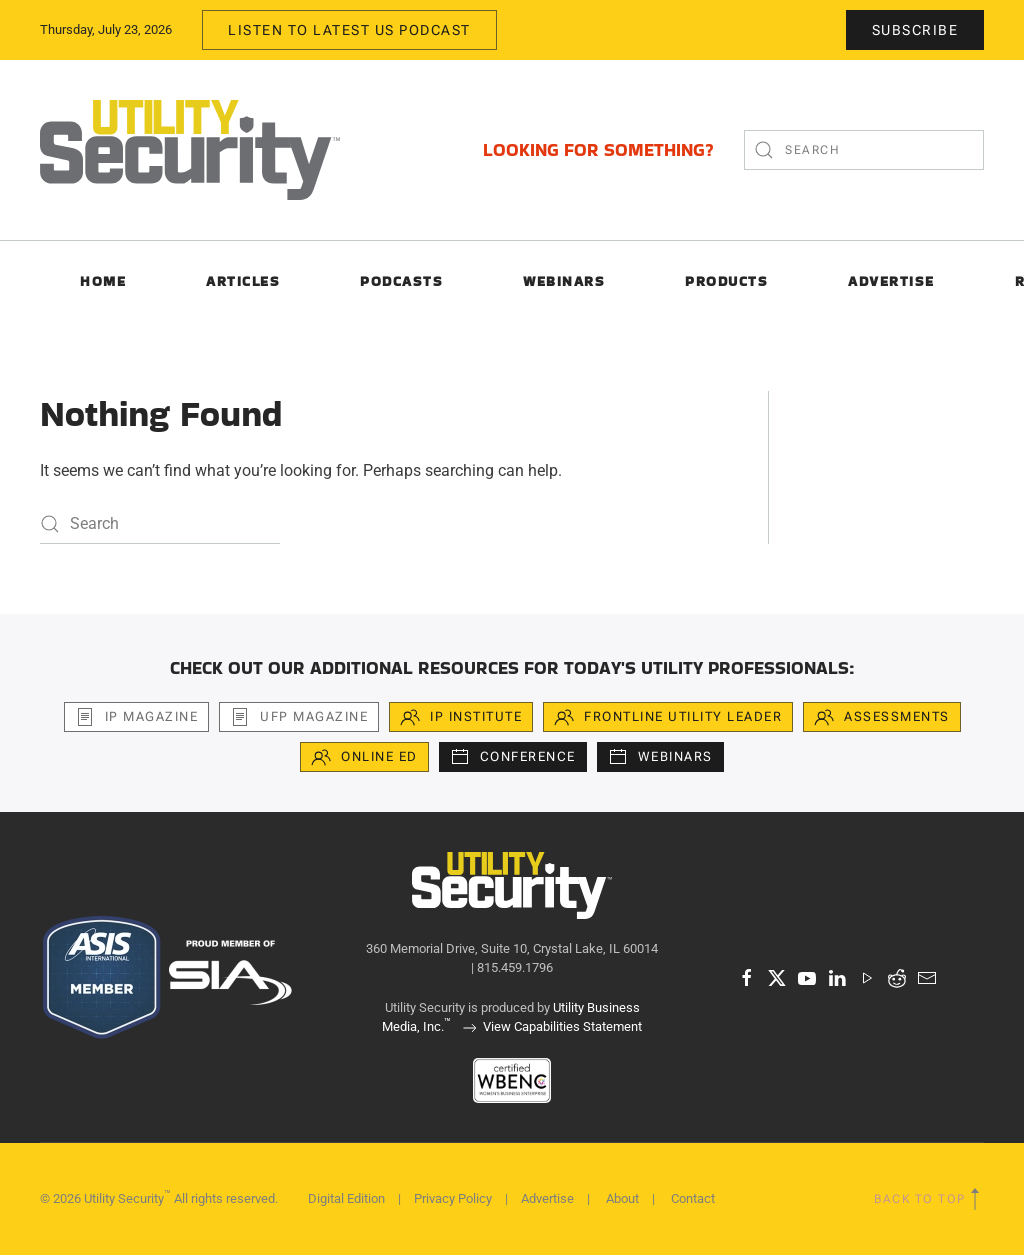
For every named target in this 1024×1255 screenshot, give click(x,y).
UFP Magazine (299, 717)
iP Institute (461, 717)
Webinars (564, 281)
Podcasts (401, 281)
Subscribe (915, 30)
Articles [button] (243, 281)
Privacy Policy (453, 1198)
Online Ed (364, 757)
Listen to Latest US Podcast (349, 30)
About (622, 1198)
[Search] (864, 150)
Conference (513, 757)
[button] (975, 1199)
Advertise (547, 1198)
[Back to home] (190, 150)
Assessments (882, 717)
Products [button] (726, 281)
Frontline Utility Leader (668, 717)
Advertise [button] (891, 281)
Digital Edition (346, 1198)
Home (103, 281)
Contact (693, 1198)
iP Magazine (137, 717)
